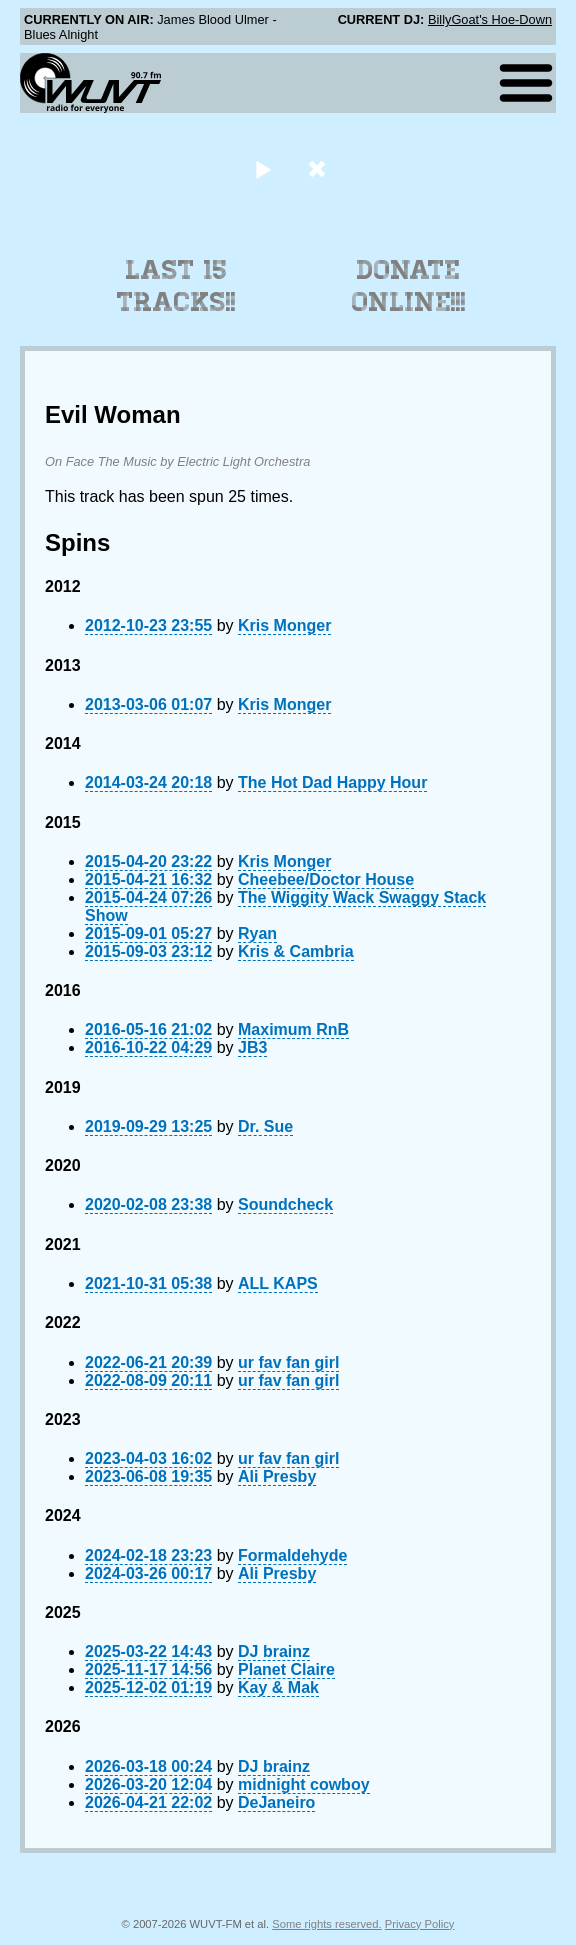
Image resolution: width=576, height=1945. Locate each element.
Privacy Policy (420, 1924)
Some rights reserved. (326, 1924)
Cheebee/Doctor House (326, 879)
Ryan (257, 933)
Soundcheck (285, 1204)
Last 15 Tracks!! (176, 286)
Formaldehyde (292, 1555)
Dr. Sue (265, 1126)
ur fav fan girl (288, 1362)
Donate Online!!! (409, 286)
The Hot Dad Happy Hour (332, 782)
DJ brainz (274, 1651)
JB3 (252, 1047)
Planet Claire (286, 1669)
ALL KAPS (278, 1283)
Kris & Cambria (296, 951)
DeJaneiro (276, 1802)
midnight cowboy (304, 1784)
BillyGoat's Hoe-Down (490, 19)
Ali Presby (277, 1476)
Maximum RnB (293, 1029)
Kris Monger (284, 625)
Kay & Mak (278, 1687)
